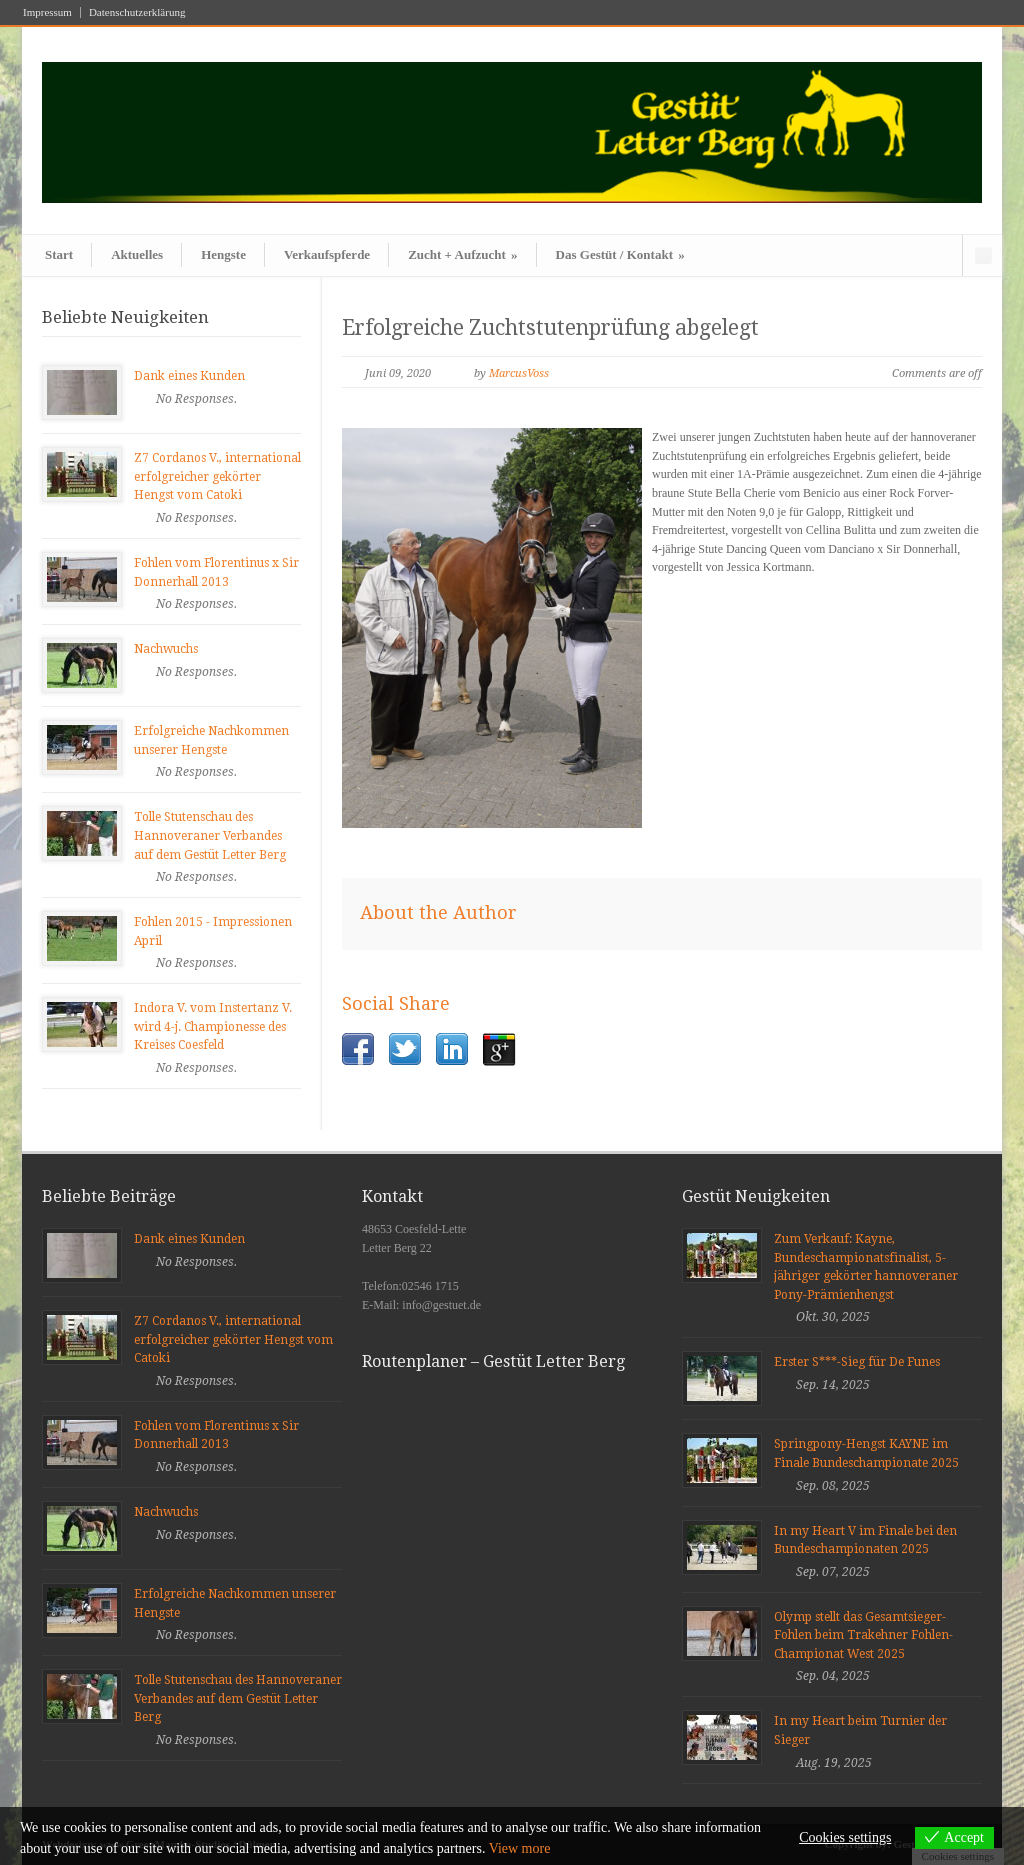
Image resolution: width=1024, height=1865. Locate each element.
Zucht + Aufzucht (462, 254)
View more (520, 1848)
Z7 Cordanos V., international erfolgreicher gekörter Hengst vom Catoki (217, 476)
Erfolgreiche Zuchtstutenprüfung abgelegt (550, 327)
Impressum (47, 12)
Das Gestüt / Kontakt (620, 254)
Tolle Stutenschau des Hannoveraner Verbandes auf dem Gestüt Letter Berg (210, 835)
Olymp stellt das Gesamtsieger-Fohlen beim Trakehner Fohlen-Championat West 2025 (863, 1635)
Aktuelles (137, 254)
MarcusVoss (519, 373)
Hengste (223, 254)
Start (59, 254)
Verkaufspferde (327, 254)
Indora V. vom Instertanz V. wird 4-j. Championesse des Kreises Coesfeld (213, 1026)
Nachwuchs (166, 649)
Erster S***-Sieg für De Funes (857, 1362)
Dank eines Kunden (189, 376)
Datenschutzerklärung (137, 12)
